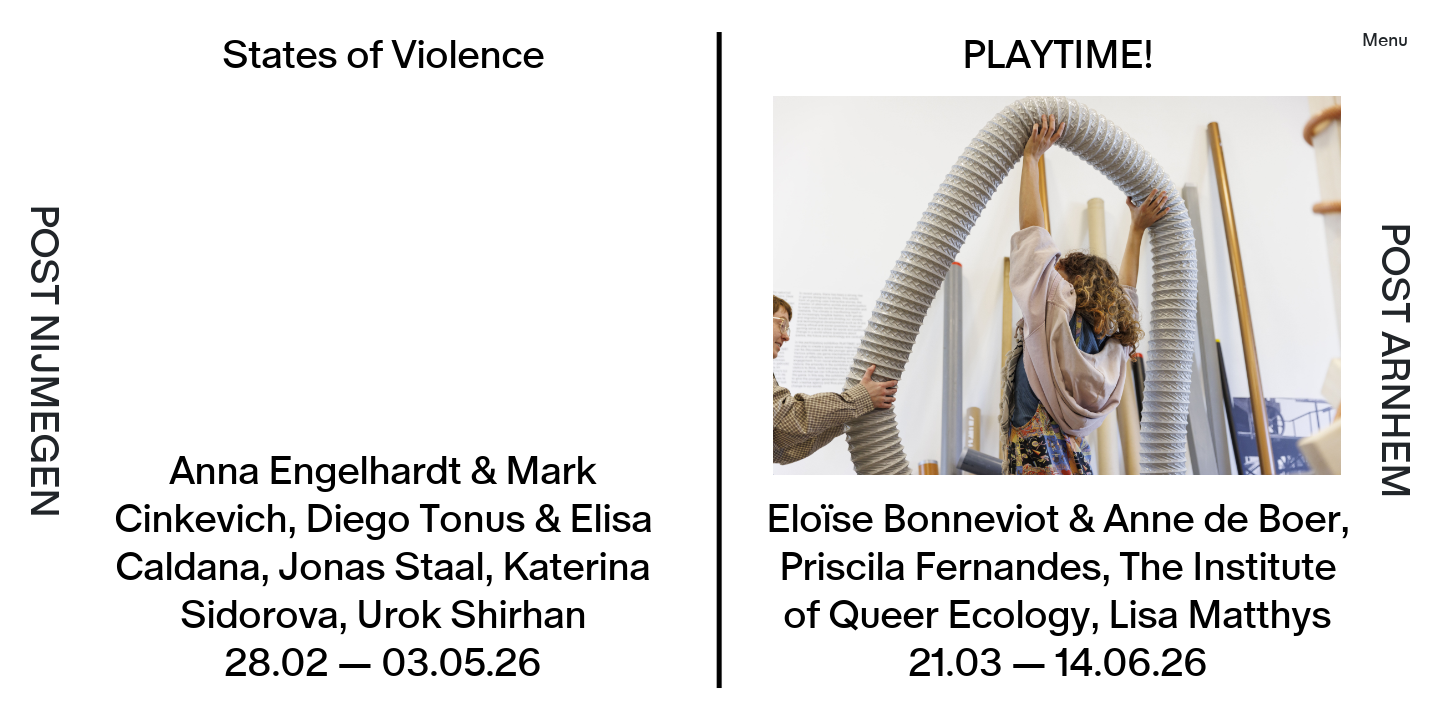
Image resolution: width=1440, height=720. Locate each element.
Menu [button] (1385, 41)
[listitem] (1073, 360)
